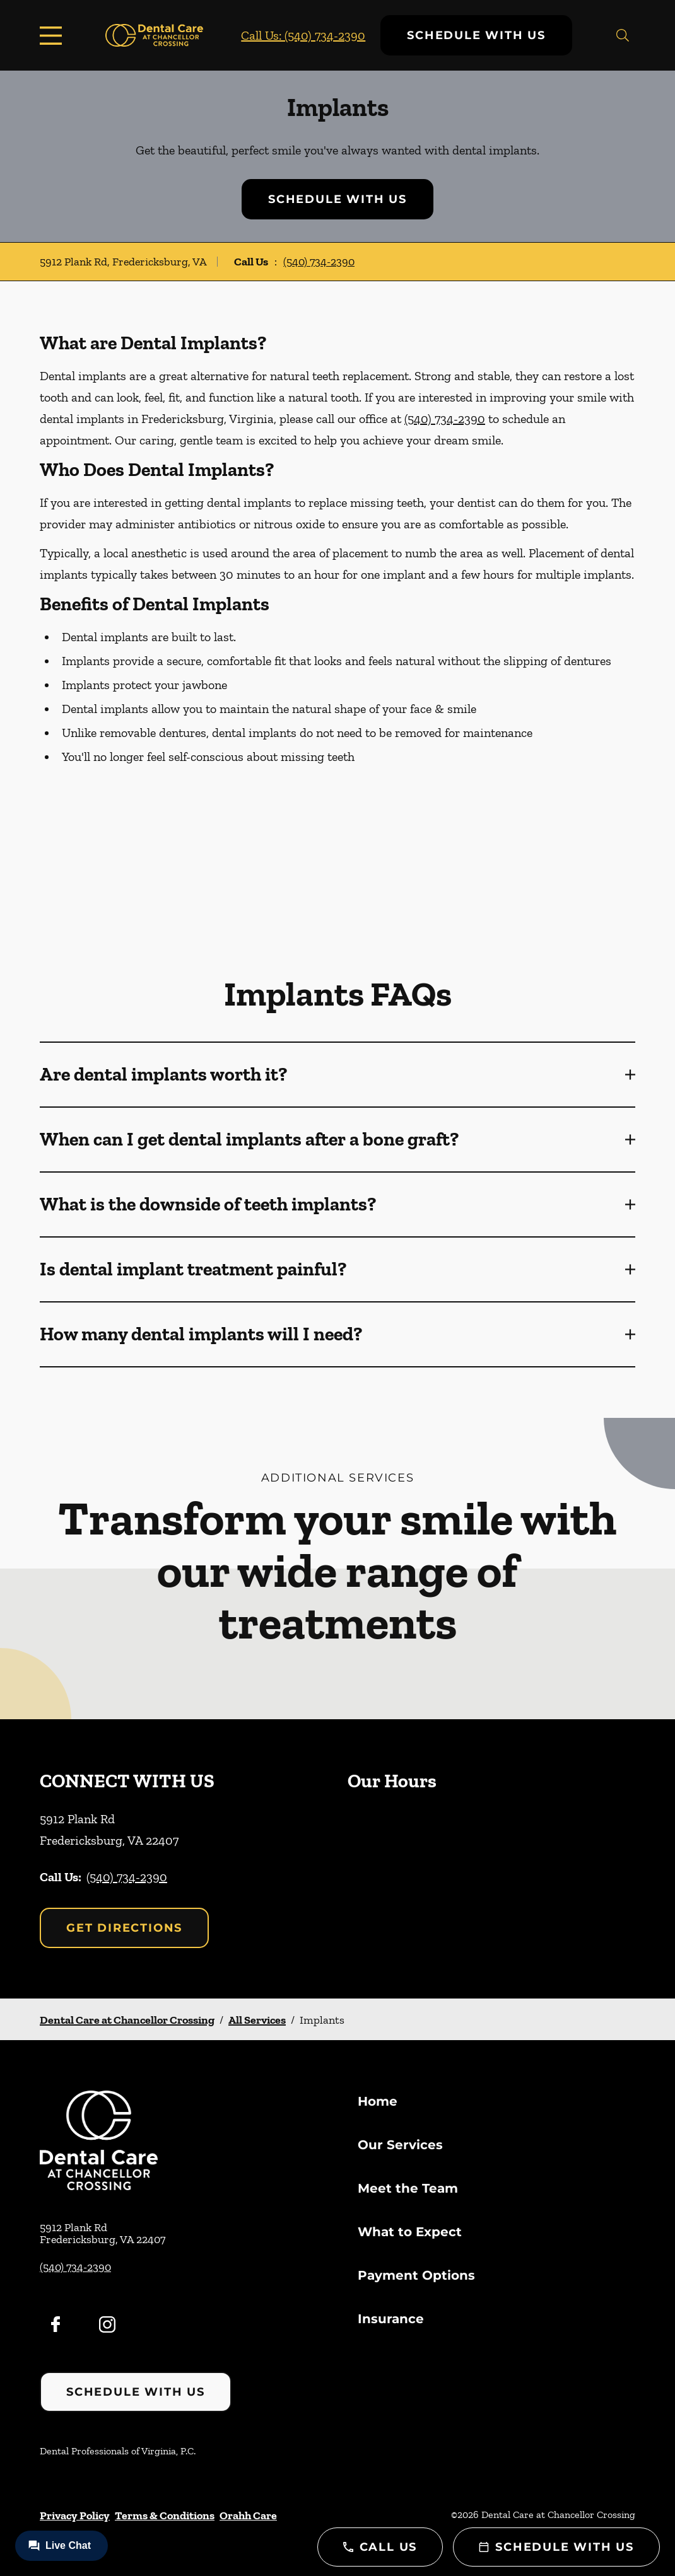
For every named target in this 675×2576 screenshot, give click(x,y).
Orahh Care (248, 2515)
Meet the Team (408, 2188)
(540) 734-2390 (319, 262)
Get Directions (124, 1928)
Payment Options (416, 2275)
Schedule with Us (476, 35)
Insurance (391, 2318)
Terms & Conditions (164, 2515)
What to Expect (410, 2231)
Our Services (400, 2144)
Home (377, 2101)
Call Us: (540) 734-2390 (303, 35)
